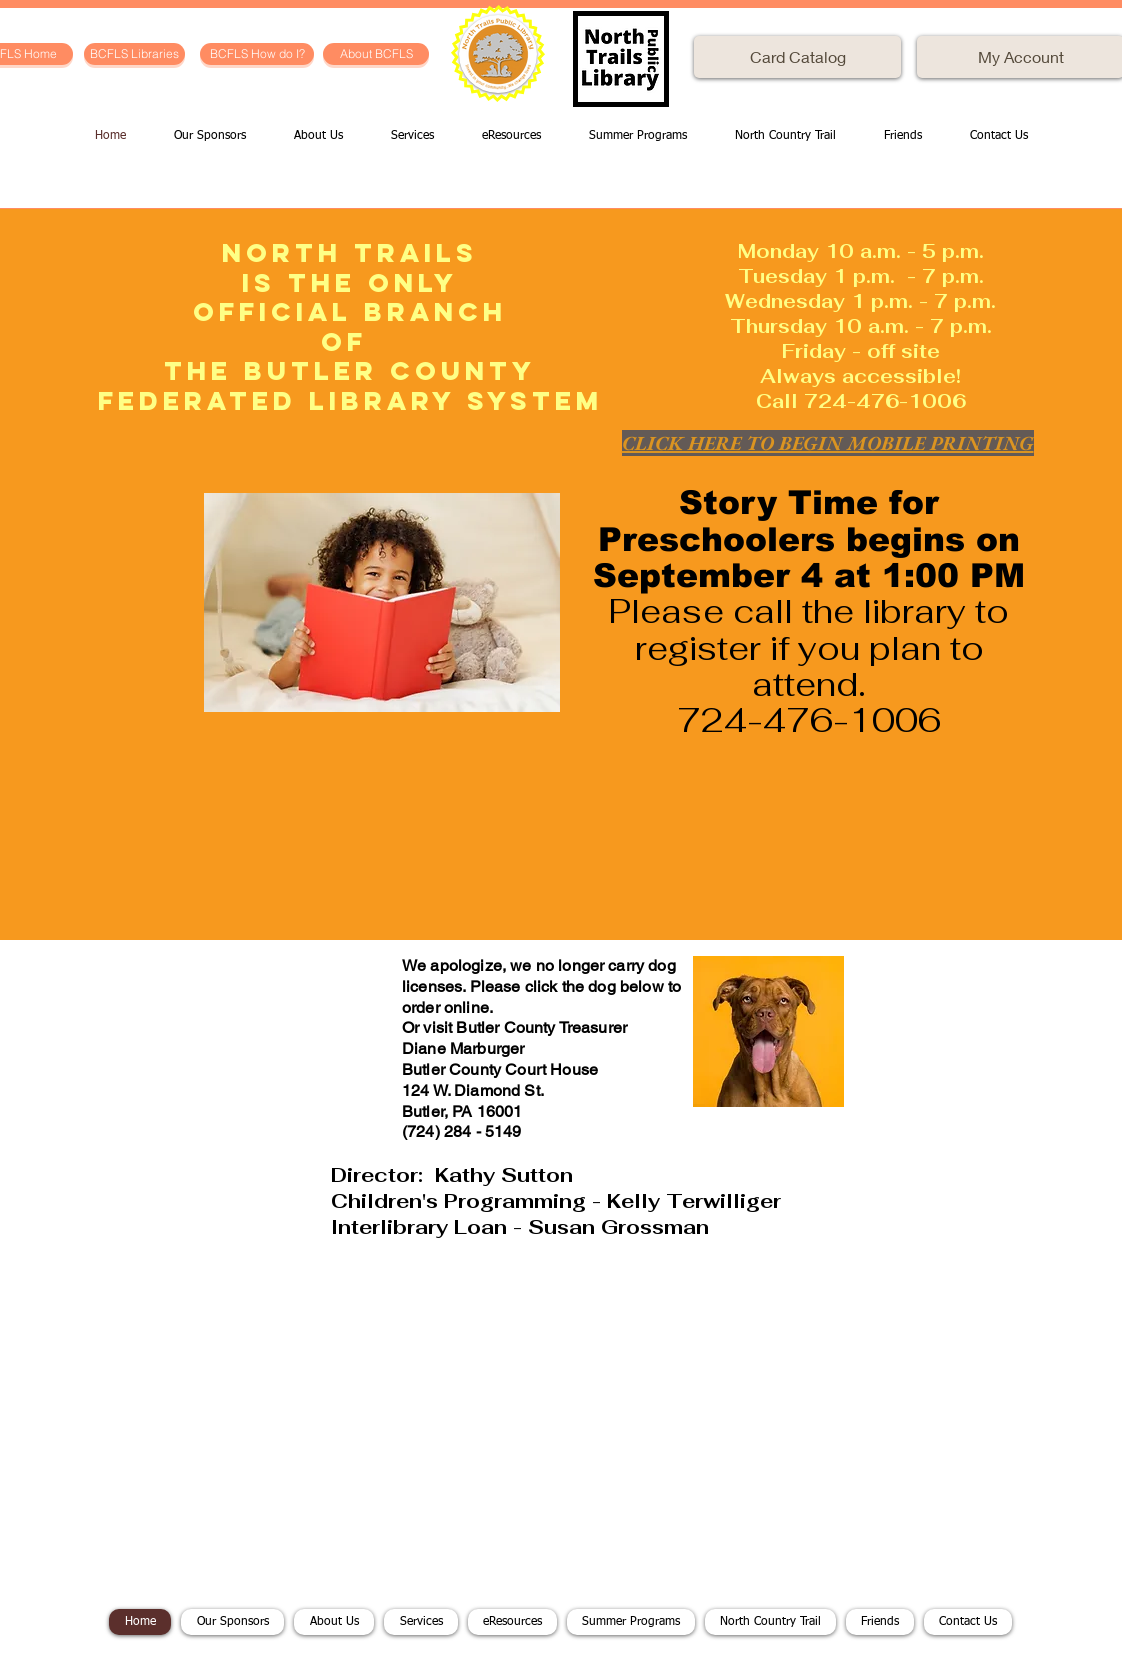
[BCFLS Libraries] (134, 54)
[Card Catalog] (797, 57)
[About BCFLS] (376, 54)
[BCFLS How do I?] (257, 54)
